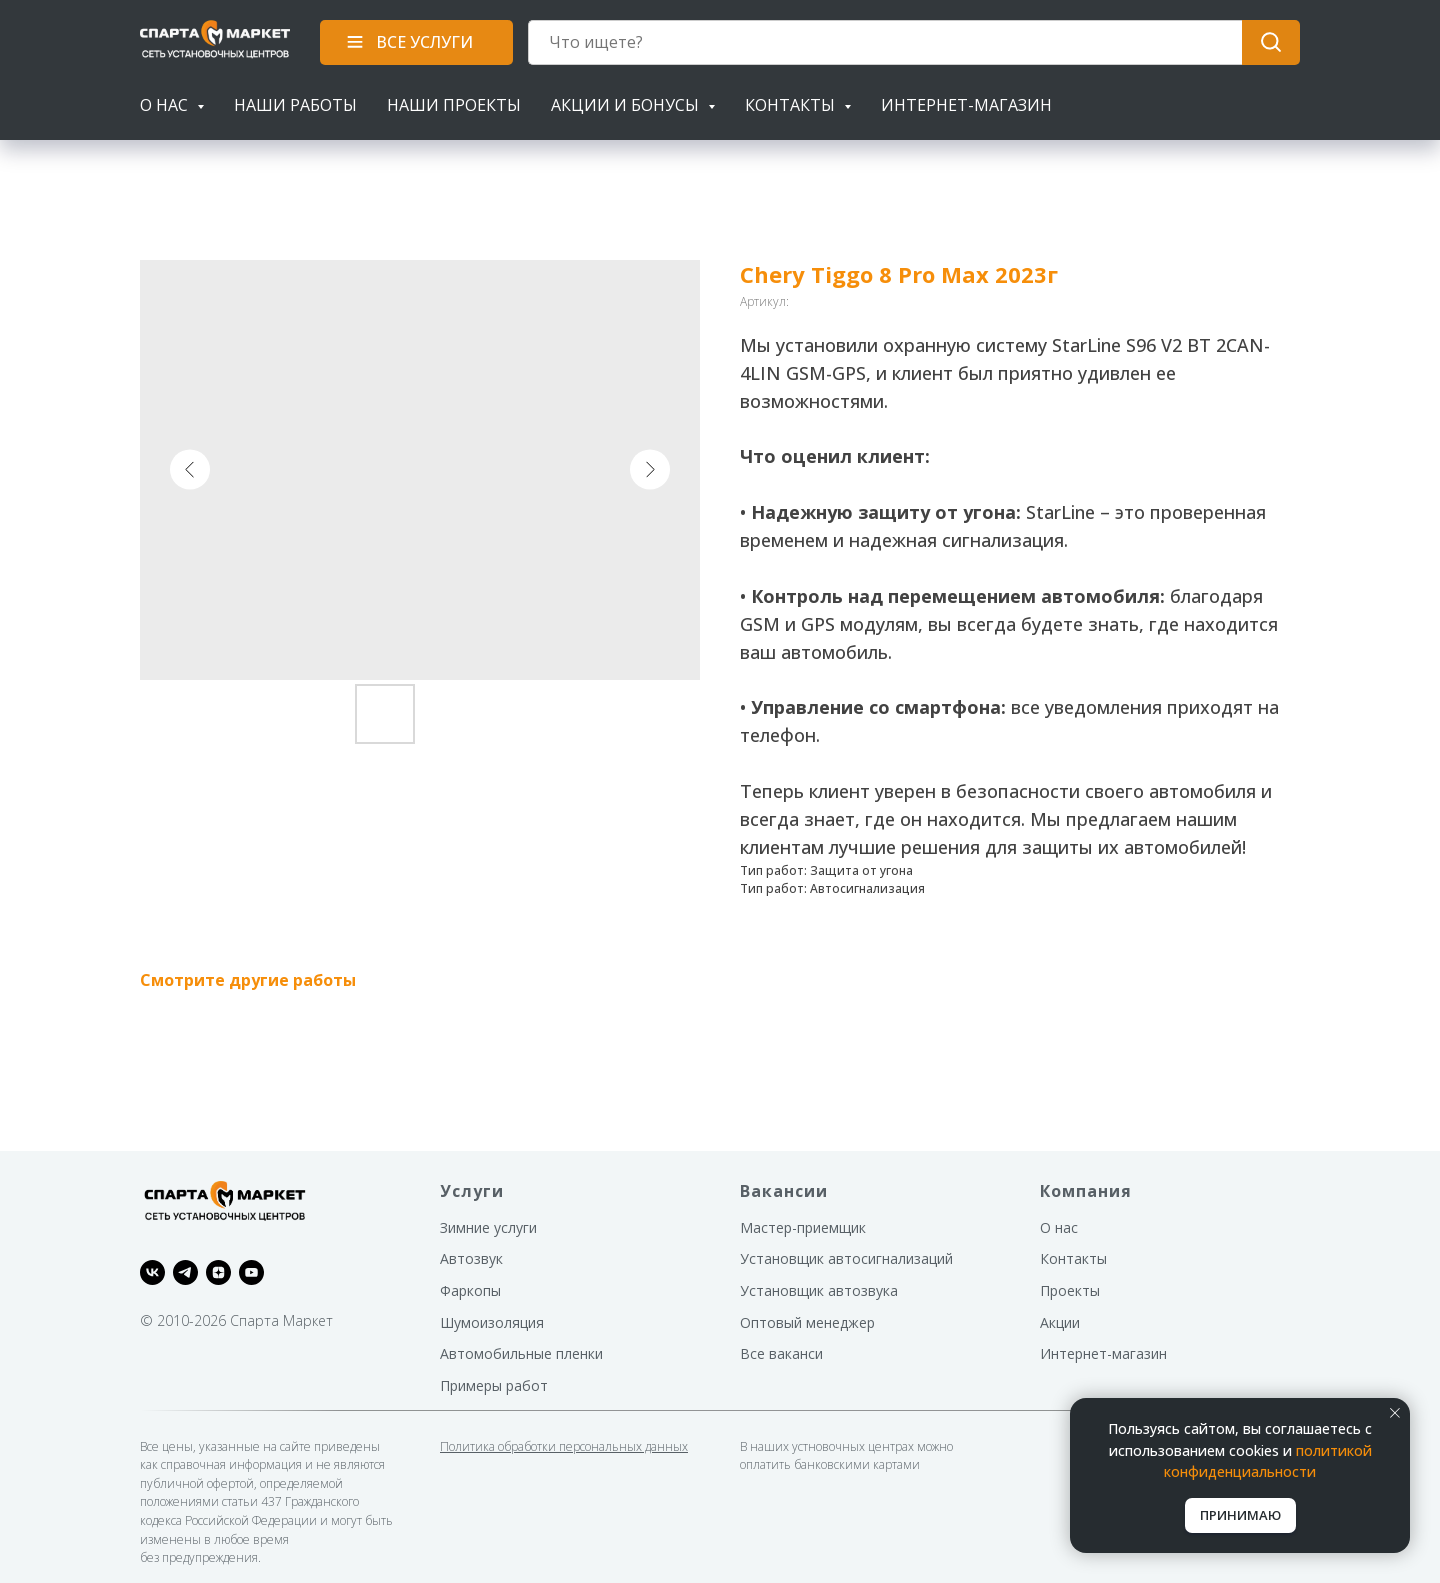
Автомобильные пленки (521, 1353)
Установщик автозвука (819, 1290)
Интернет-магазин (966, 105)
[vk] (152, 1272)
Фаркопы (470, 1290)
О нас (1059, 1227)
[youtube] (251, 1272)
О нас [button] (166, 105)
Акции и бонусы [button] (627, 105)
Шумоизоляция (492, 1322)
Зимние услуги (488, 1227)
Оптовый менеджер (807, 1322)
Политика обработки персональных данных (564, 1446)
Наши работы (295, 105)
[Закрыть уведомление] (1395, 1413)
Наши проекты (454, 105)
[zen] (218, 1272)
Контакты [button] (792, 105)
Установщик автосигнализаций (846, 1258)
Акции (1060, 1322)
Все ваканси (781, 1353)
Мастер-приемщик (803, 1227)
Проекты (1070, 1290)
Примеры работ (494, 1385)
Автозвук (471, 1258)
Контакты (1073, 1258)
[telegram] (185, 1272)
